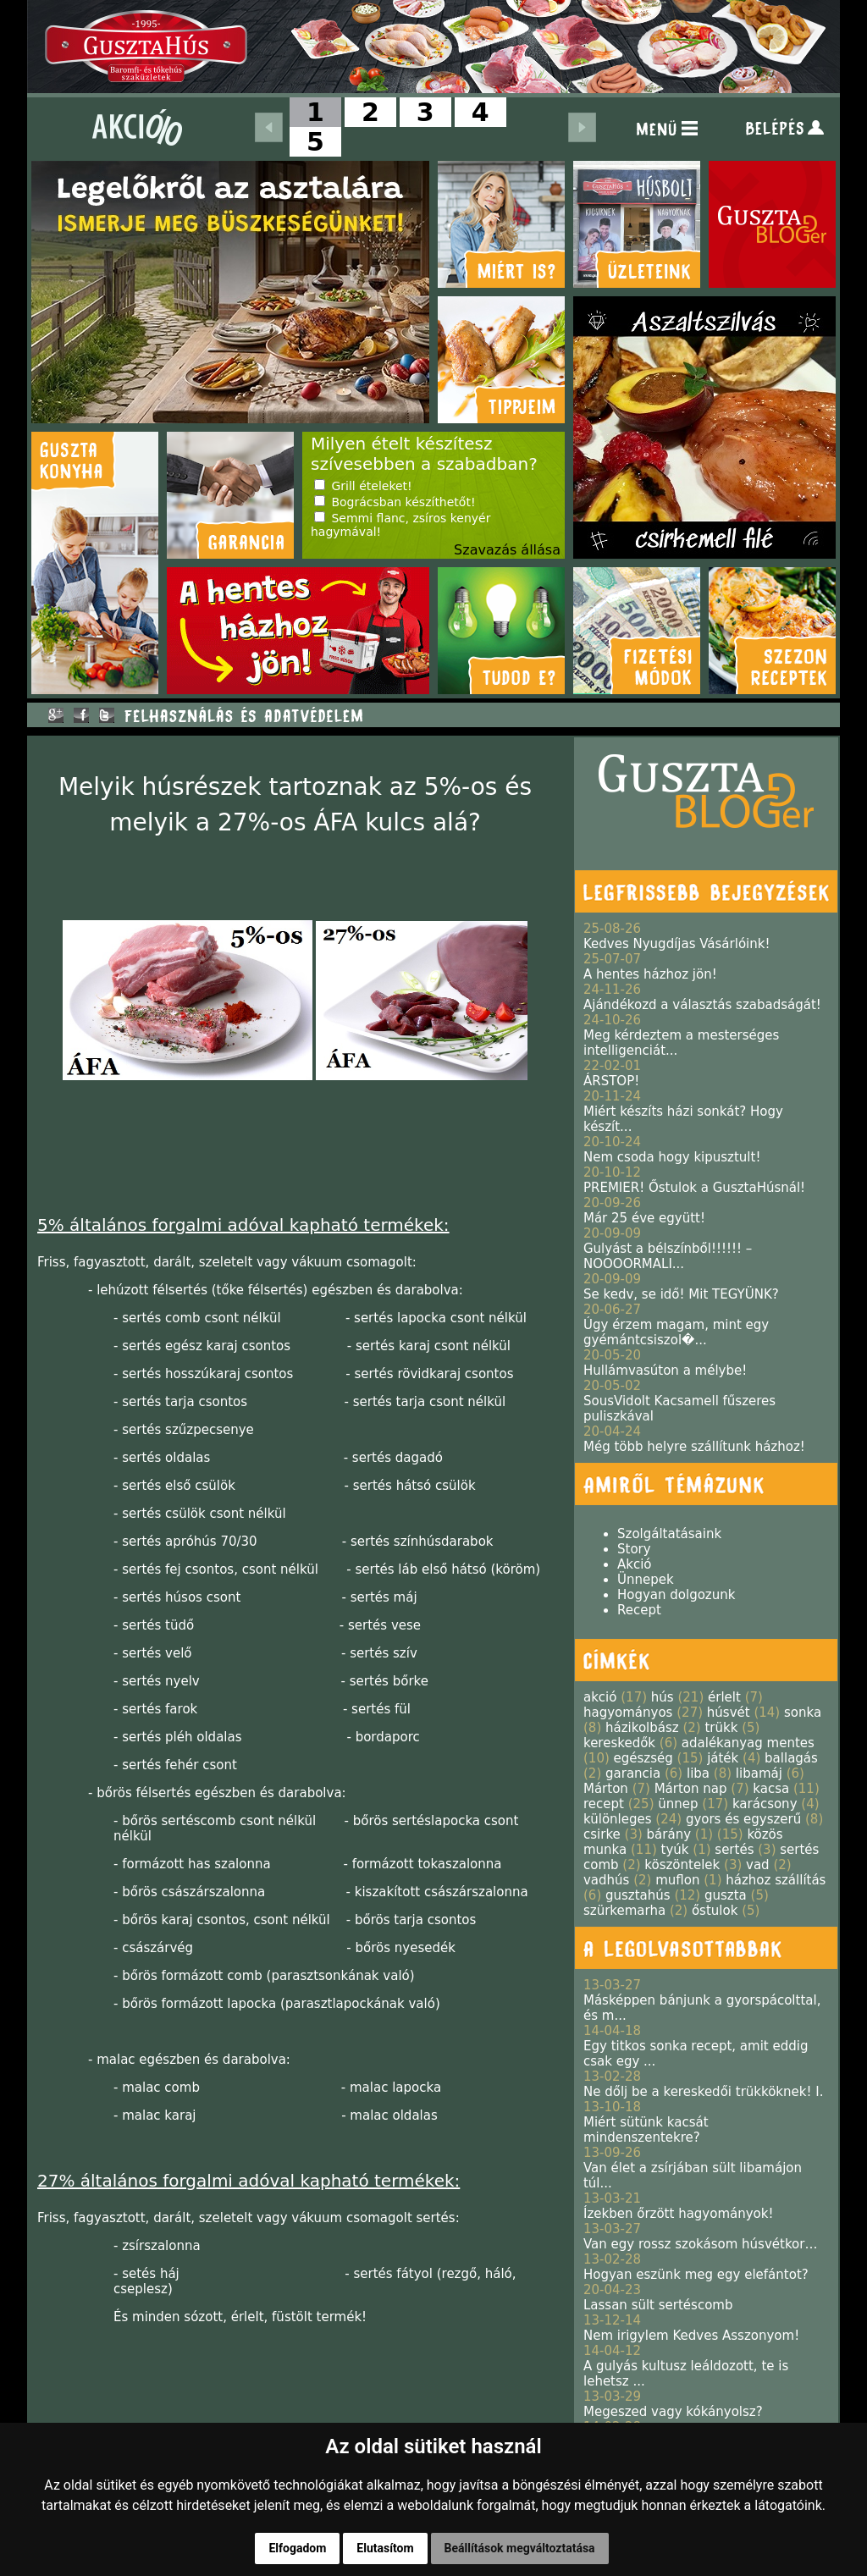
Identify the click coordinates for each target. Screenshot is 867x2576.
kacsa (771, 1788)
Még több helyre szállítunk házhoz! (694, 1446)
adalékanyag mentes (748, 1743)
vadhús (606, 1880)
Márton (605, 1788)
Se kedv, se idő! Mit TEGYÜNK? (681, 1294)
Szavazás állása (507, 550)
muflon (677, 1880)
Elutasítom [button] (384, 2548)
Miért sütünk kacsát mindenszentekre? (646, 2130)
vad (758, 1865)
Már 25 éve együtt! (644, 1218)
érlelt (724, 1697)
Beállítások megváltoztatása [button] (520, 2548)
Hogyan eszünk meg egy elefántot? (696, 2274)
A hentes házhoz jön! (650, 974)
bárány (669, 1834)
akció (599, 1697)
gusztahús (638, 1895)
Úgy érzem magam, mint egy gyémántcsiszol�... (676, 1332)
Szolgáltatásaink (669, 1534)
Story (634, 1549)
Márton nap (690, 1788)
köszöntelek (682, 1865)
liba (698, 1773)
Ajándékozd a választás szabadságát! (702, 1004)
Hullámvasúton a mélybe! (665, 1370)
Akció (634, 1564)
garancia (632, 1773)
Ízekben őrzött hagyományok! (678, 2213)
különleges (617, 1819)
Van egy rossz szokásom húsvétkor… (700, 2244)
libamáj (759, 1773)
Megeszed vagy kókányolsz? (673, 2411)
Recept (639, 1610)
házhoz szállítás (776, 1880)
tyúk (675, 1849)
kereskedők (619, 1743)
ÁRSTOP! (611, 1081)
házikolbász (642, 1727)
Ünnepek (645, 1579)
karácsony (765, 1804)
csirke (602, 1834)
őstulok (714, 1910)
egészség (643, 1758)
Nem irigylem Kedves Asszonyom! (691, 2335)
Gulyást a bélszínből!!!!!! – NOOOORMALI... (667, 1256)
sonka (802, 1712)
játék (722, 1758)
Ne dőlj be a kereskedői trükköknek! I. (703, 2091)
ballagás (791, 1758)
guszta (725, 1895)
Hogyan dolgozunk (676, 1594)
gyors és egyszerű (743, 1819)
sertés (734, 1849)
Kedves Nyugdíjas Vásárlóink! (676, 944)
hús (662, 1697)
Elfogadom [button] (297, 2548)
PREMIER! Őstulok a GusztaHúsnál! (694, 1187)
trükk (720, 1727)
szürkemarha (624, 1910)
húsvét (728, 1712)
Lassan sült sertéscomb (657, 2305)
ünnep (678, 1804)
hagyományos (627, 1712)
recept (603, 1804)
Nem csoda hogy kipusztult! (671, 1157)
